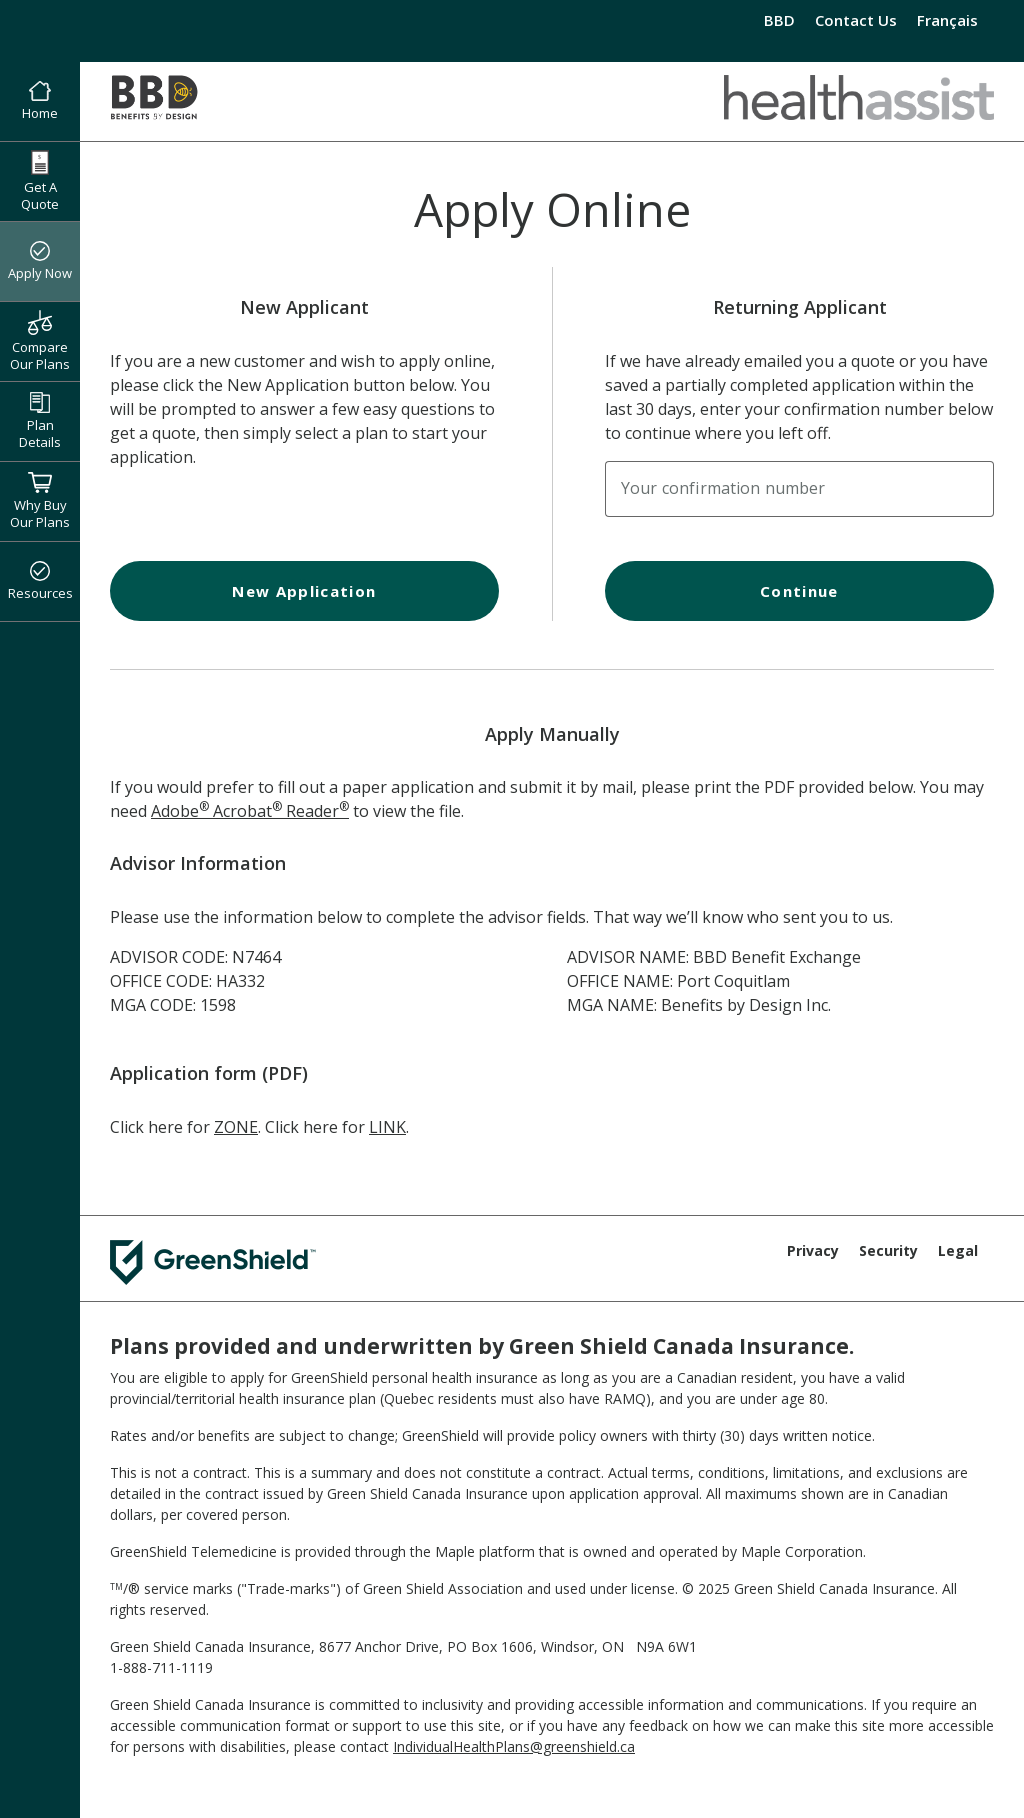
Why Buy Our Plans (40, 501)
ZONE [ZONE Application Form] (236, 1127)
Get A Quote (40, 181)
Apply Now (40, 262)
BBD (779, 20)
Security (888, 1250)
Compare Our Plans (40, 341)
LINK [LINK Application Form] (387, 1127)
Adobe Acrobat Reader (250, 811)
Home (40, 102)
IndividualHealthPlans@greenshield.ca (514, 1746)
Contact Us (856, 20)
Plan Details (40, 421)
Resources (40, 582)
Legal (958, 1250)
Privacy (813, 1250)
